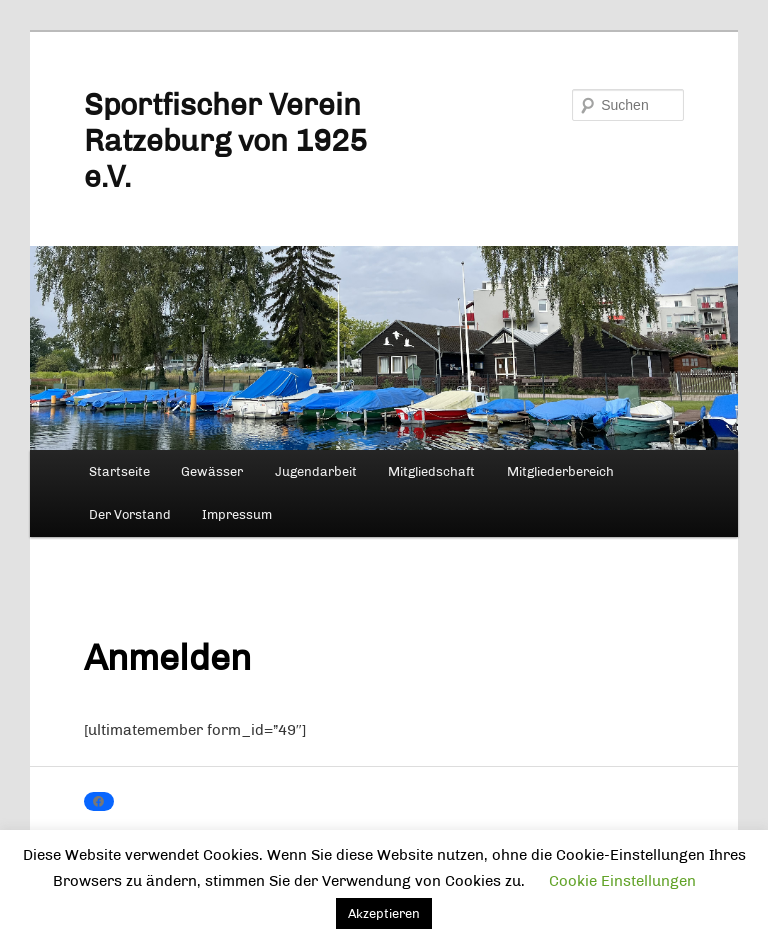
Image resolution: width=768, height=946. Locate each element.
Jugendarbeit (316, 471)
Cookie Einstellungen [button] (622, 881)
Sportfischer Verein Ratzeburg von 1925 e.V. (225, 141)
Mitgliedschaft (431, 471)
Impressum (237, 514)
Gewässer (212, 471)
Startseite (119, 471)
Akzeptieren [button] (384, 913)
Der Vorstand (130, 514)
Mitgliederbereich (560, 471)
